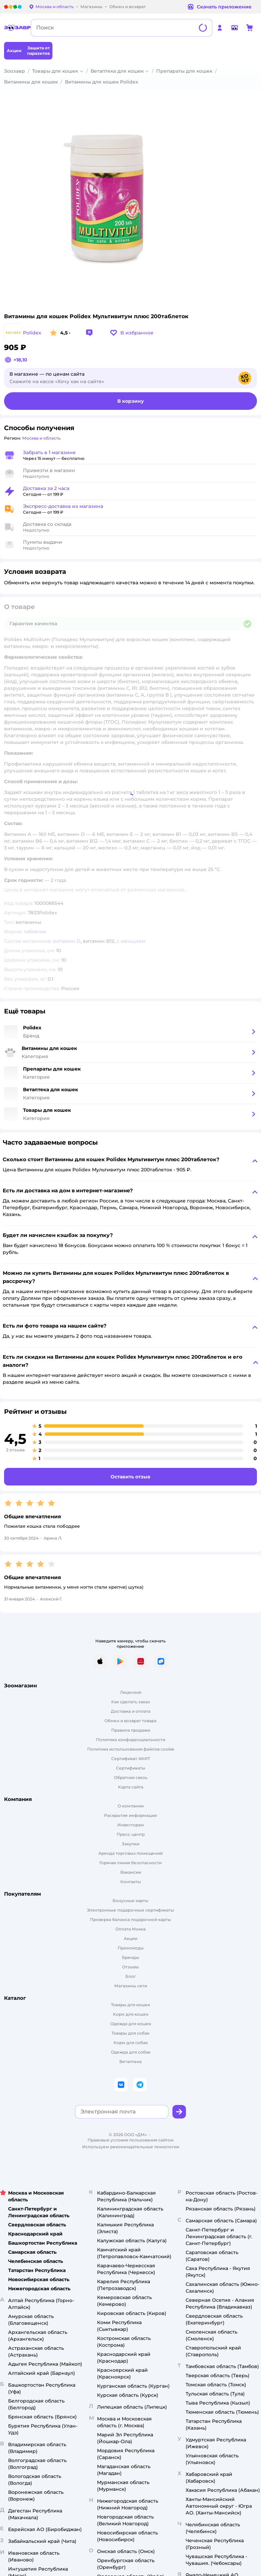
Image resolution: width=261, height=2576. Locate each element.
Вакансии (130, 1872)
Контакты (130, 1881)
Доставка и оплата (130, 1711)
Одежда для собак (130, 2052)
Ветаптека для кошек (117, 71)
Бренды (130, 1957)
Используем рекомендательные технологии (130, 2146)
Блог (130, 1976)
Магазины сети (130, 1985)
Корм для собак (131, 2042)
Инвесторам (130, 1824)
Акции (130, 1938)
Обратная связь (130, 1777)
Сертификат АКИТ (130, 1758)
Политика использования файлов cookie (130, 1749)
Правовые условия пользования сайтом (131, 2139)
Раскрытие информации (130, 1815)
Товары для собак (130, 2033)
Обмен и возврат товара (130, 1720)
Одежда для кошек (130, 2023)
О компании (131, 1805)
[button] (131, 332)
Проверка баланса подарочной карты (130, 1919)
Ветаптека (130, 2061)
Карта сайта (130, 1786)
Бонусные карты (130, 1900)
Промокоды (131, 1947)
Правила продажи (130, 1730)
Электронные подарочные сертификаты (130, 1910)
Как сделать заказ (130, 1701)
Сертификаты (130, 1768)
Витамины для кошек (31, 82)
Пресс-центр (131, 1834)
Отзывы (130, 1966)
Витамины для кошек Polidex (101, 82)
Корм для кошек (130, 2014)
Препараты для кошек (184, 71)
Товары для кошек (55, 71)
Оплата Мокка (130, 1928)
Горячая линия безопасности (130, 1862)
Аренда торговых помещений (130, 1853)
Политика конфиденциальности (130, 1739)
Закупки (130, 1843)
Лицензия (130, 1692)
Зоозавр (14, 71)
